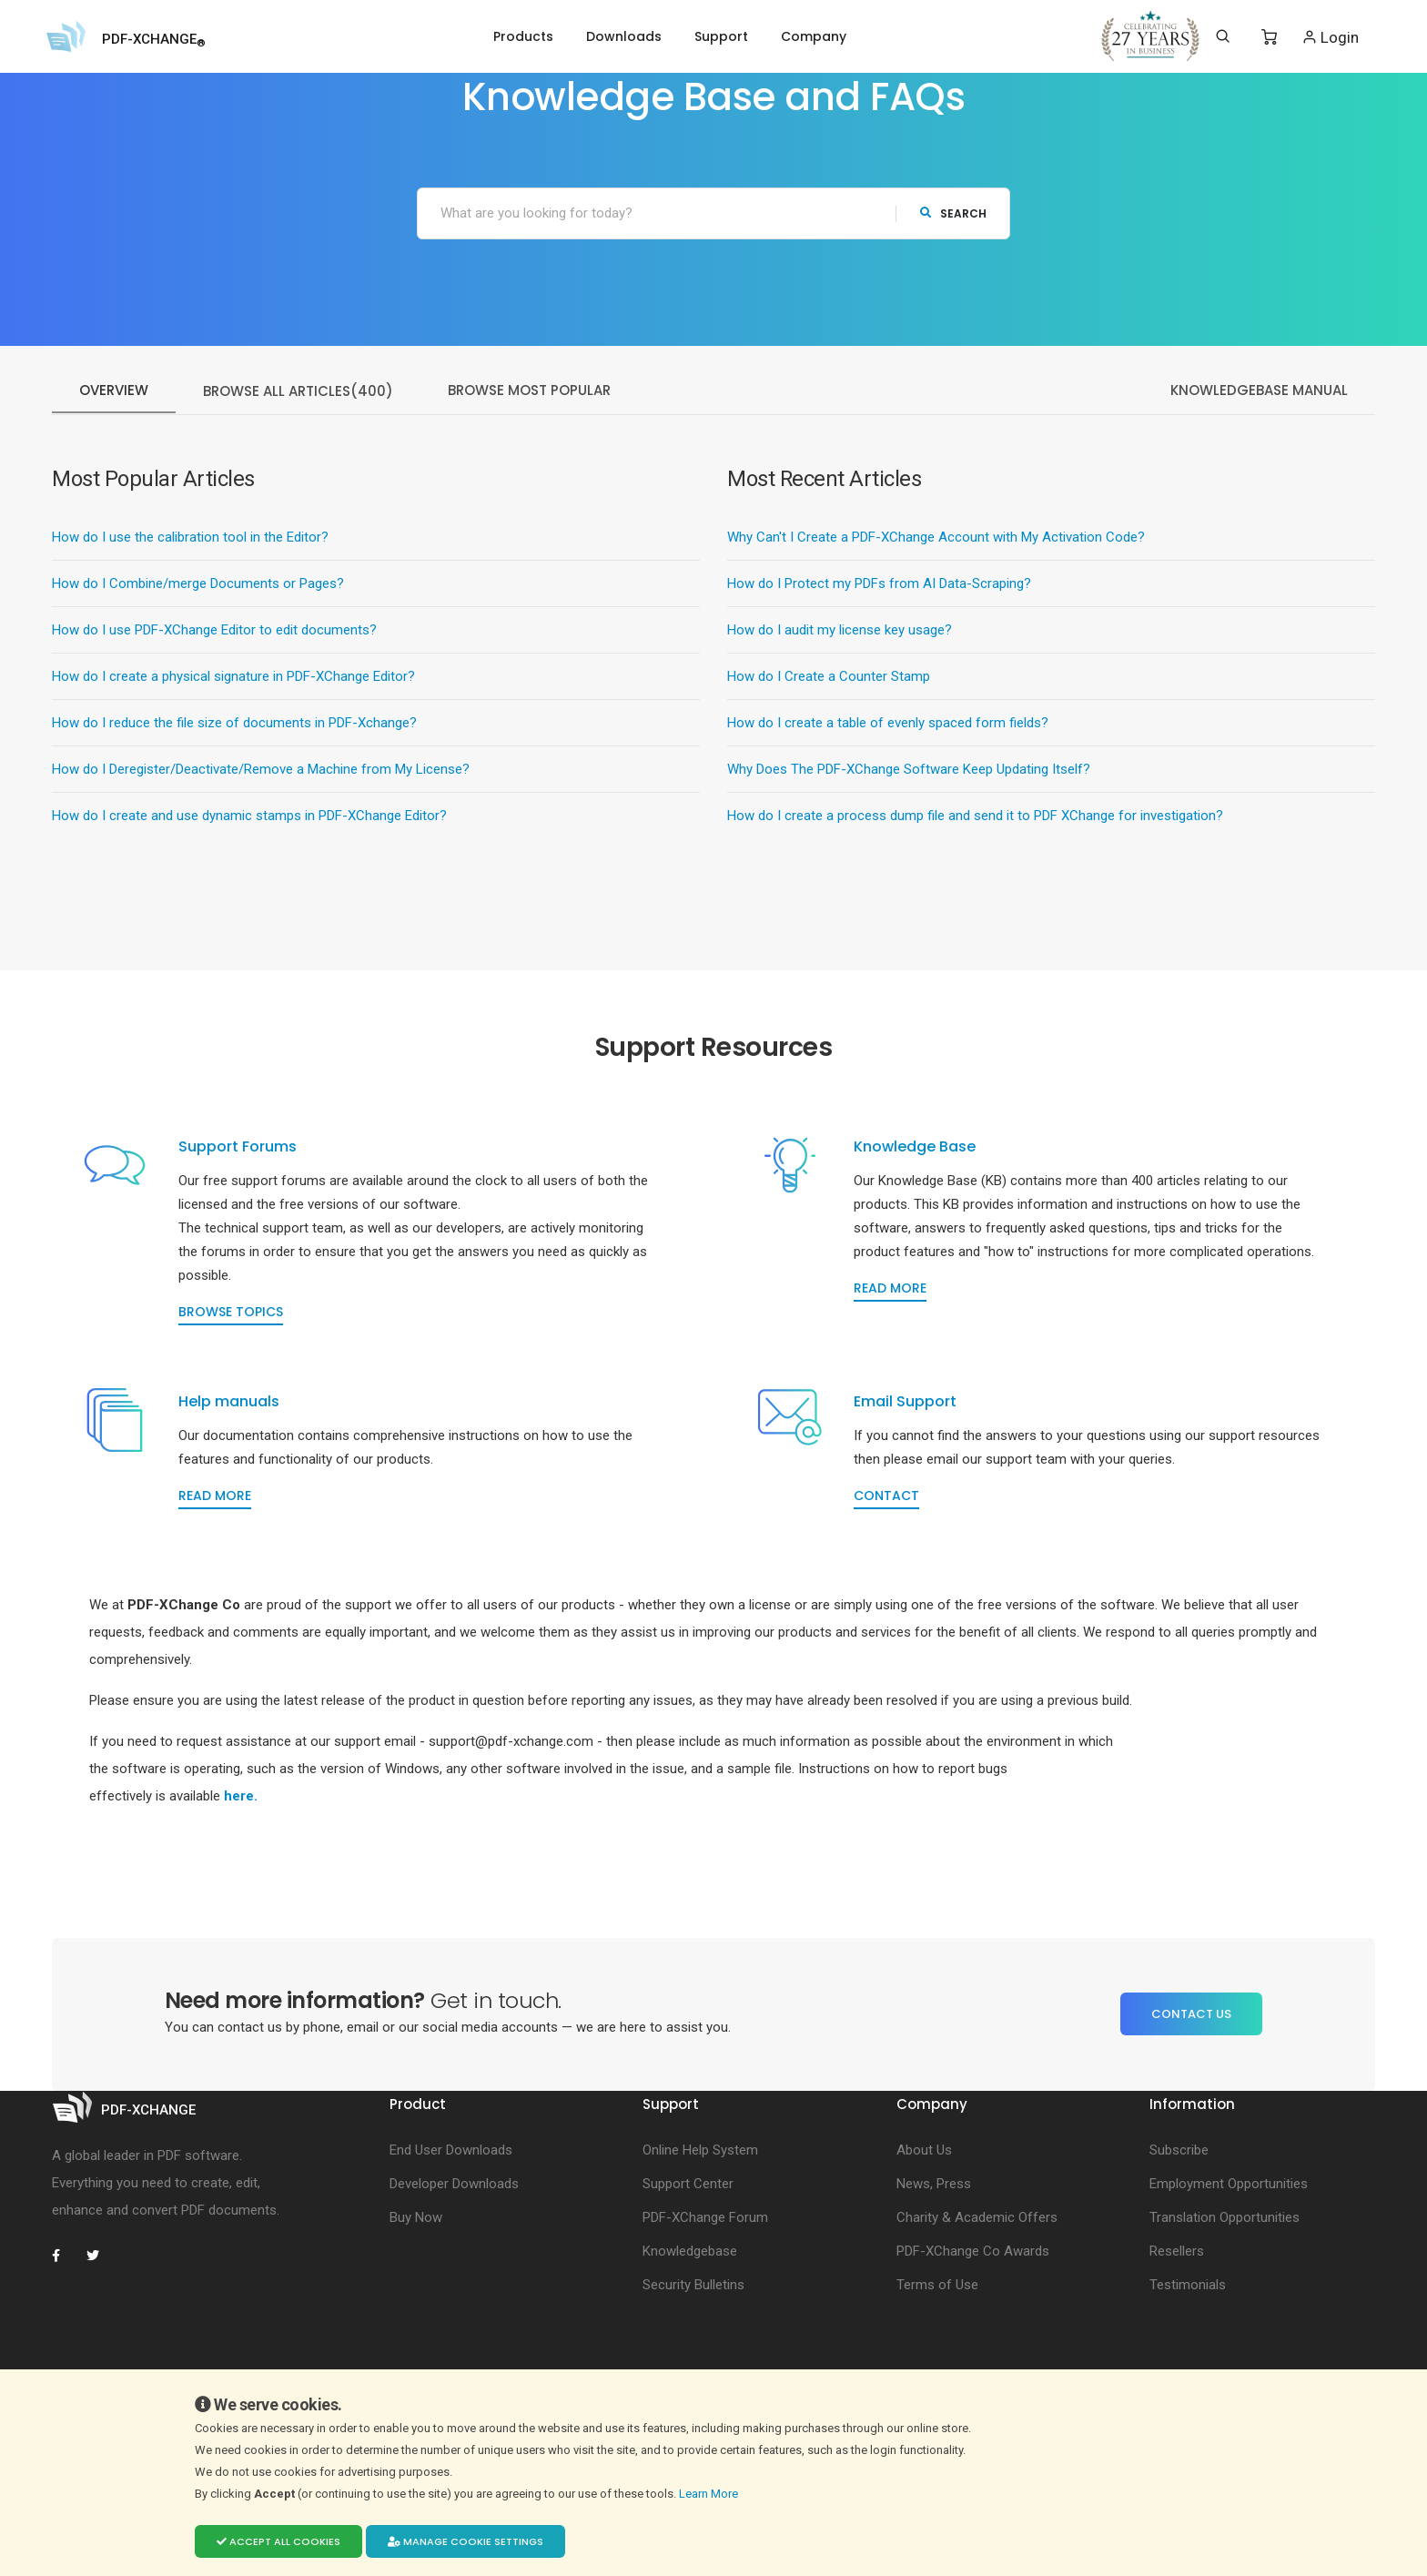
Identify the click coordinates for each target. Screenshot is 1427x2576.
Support (721, 36)
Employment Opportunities (1228, 2264)
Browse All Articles (298, 391)
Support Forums (257, 1167)
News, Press (933, 2264)
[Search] (1222, 36)
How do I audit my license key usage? (839, 631)
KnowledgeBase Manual (1259, 391)
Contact (906, 1556)
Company (813, 36)
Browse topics (250, 1332)
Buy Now (416, 2297)
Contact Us (1191, 2095)
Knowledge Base (935, 1167)
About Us (924, 2230)
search (953, 213)
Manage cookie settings (465, 2541)
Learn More (710, 2493)
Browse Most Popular (529, 391)
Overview (113, 391)
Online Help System (700, 2230)
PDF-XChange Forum (705, 2297)
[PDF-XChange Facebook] (65, 2335)
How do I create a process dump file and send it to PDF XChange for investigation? (975, 816)
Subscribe (1179, 2230)
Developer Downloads (454, 2264)
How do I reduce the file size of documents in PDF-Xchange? (234, 723)
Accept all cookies (278, 2541)
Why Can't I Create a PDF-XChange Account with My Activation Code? (936, 538)
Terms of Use (937, 2365)
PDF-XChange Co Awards (972, 2331)
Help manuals (248, 1461)
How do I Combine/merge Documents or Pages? (198, 584)
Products (523, 36)
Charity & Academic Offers (977, 2297)
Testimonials (1187, 2365)
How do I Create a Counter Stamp (828, 677)
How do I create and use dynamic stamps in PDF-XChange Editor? (249, 816)
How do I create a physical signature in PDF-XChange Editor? (233, 677)
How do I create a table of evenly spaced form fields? (887, 723)
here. (241, 1876)
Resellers (1176, 2331)
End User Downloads (451, 2230)
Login (1330, 37)
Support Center (688, 2264)
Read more (910, 1332)
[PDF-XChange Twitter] (100, 2335)
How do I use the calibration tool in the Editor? (190, 538)
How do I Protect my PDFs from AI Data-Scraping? (879, 584)
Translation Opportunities (1224, 2297)
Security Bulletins (693, 2365)
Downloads (624, 36)
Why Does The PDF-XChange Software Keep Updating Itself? (908, 770)
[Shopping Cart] (1269, 37)
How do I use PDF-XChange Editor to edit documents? (214, 631)
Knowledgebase (690, 2331)
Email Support (925, 1461)
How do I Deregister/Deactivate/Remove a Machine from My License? (261, 770)
